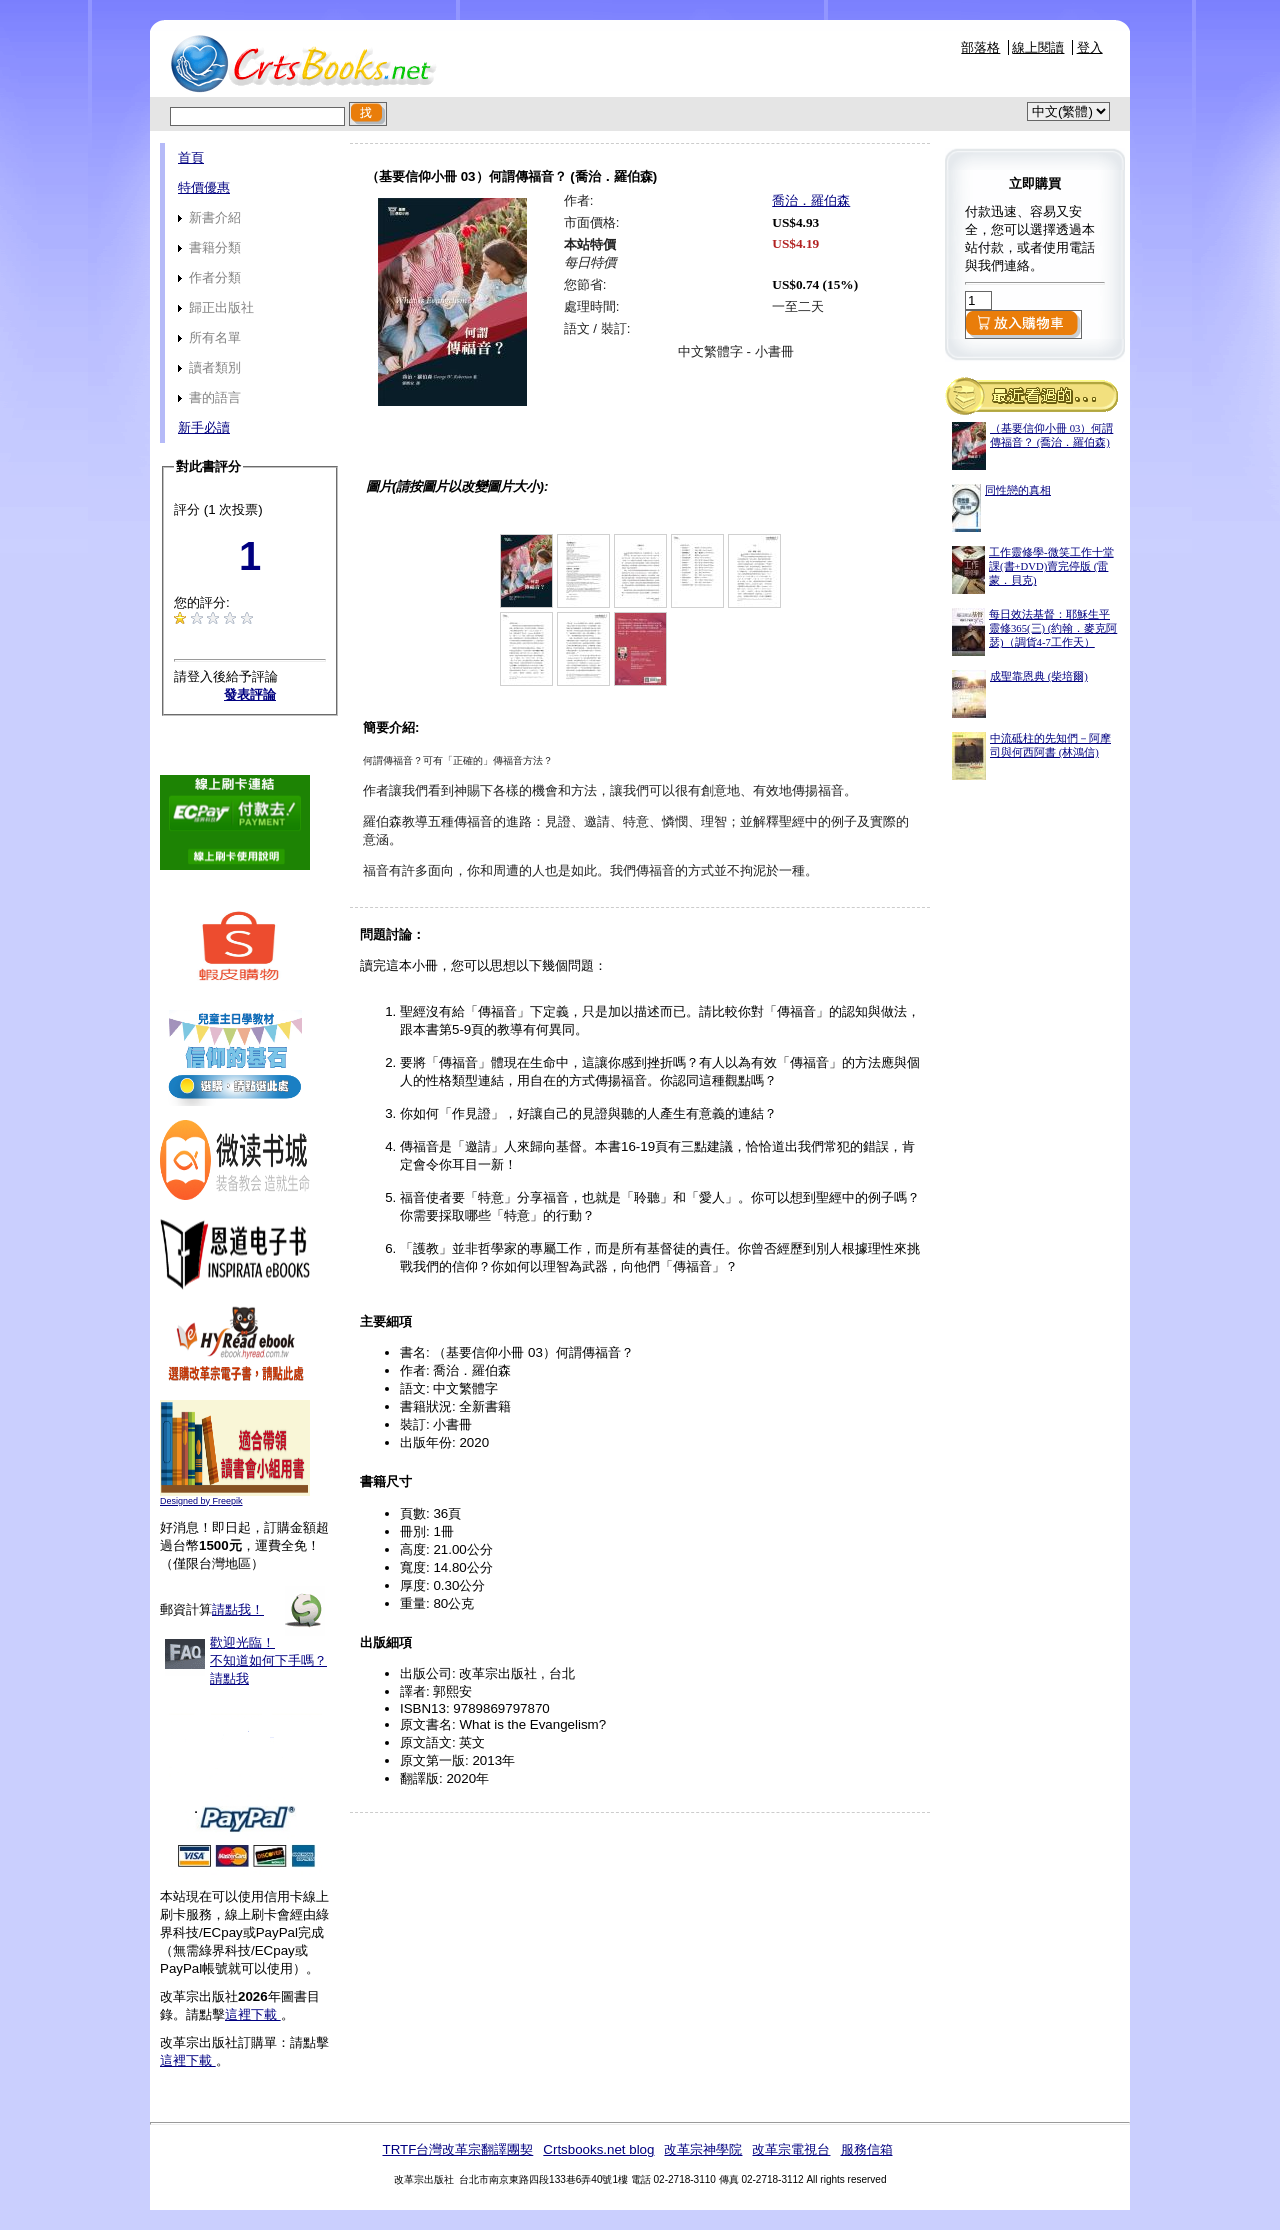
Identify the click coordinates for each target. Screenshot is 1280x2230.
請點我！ (238, 1609)
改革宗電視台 (791, 2149)
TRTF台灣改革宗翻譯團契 (457, 2149)
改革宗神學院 (703, 2149)
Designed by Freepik (201, 1501)
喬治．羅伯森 (811, 200)
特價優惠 (204, 187)
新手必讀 (204, 427)
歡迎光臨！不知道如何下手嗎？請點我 (268, 1660)
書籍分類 (209, 247)
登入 (1090, 47)
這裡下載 (253, 2014)
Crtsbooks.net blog (598, 2149)
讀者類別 (209, 367)
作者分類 (209, 277)
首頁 (191, 157)
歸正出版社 (216, 307)
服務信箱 (867, 2149)
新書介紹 (209, 217)
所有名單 (209, 337)
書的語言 (209, 397)
